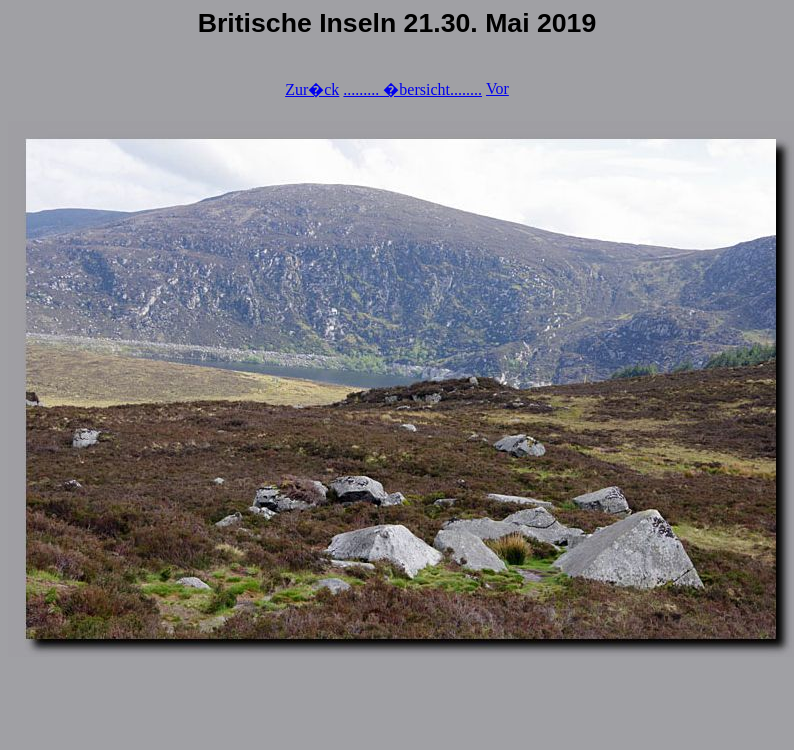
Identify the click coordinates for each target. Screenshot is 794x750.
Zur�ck (312, 89)
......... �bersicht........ (412, 89)
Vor (497, 88)
